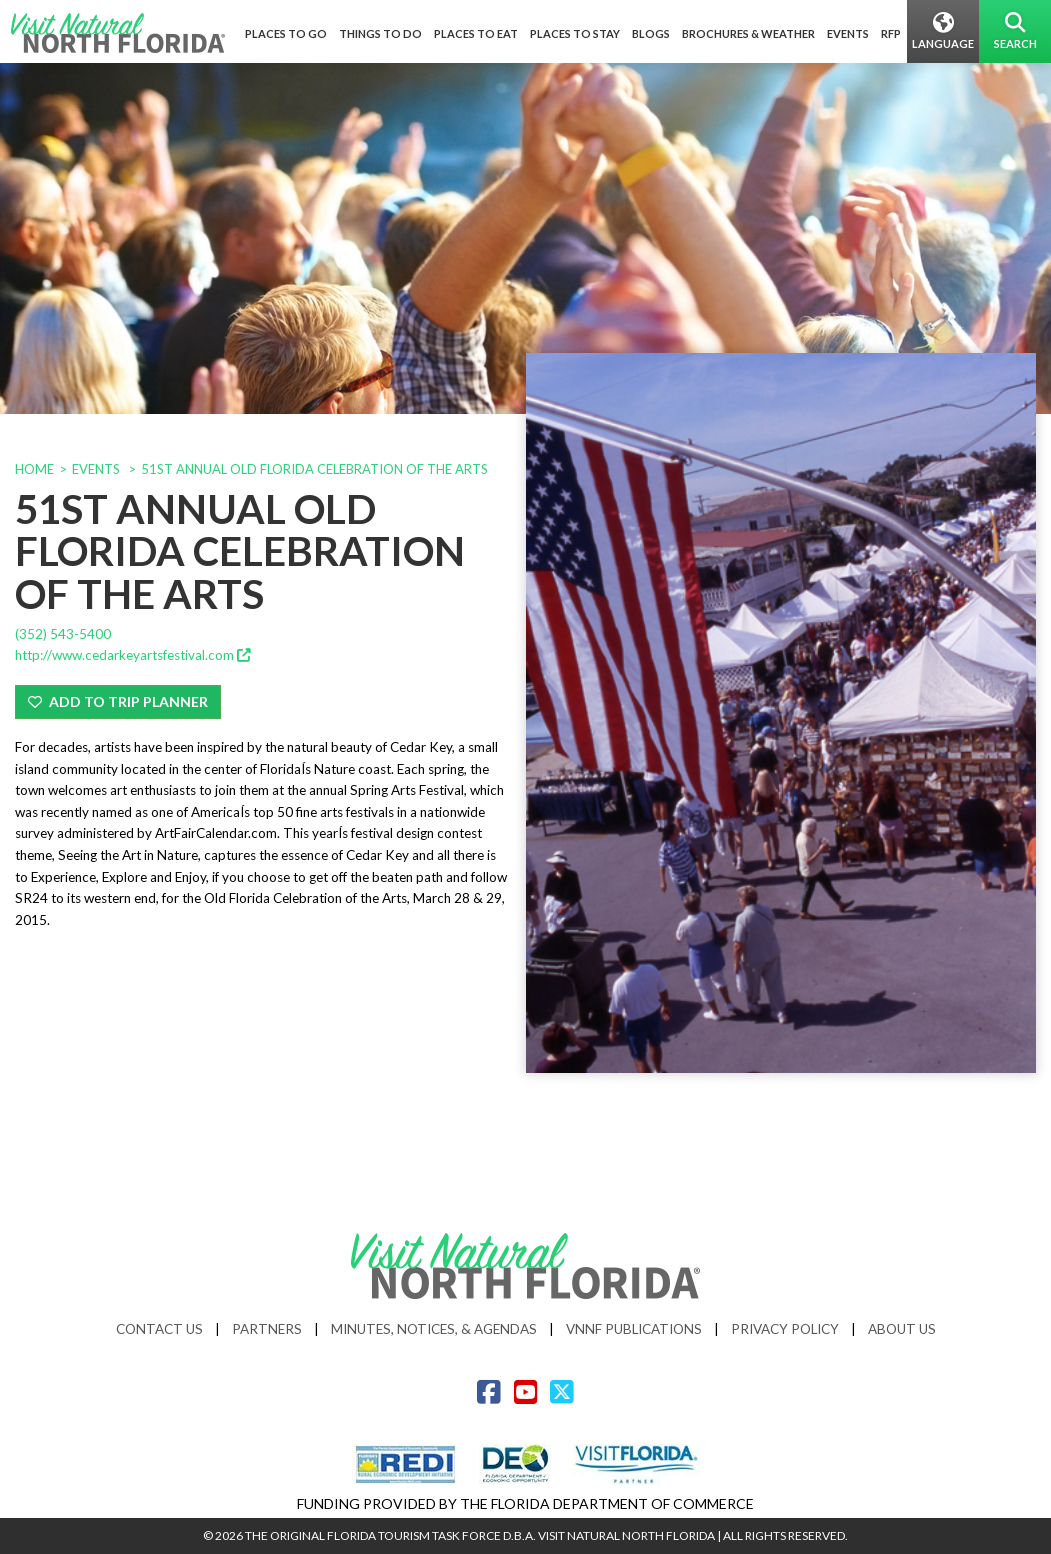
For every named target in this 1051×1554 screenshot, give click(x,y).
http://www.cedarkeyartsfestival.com (133, 655)
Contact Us (159, 1328)
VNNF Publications (634, 1328)
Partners (267, 1328)
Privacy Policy (785, 1328)
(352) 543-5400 (63, 634)
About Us (902, 1328)
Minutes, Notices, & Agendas (434, 1328)
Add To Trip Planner (118, 701)
